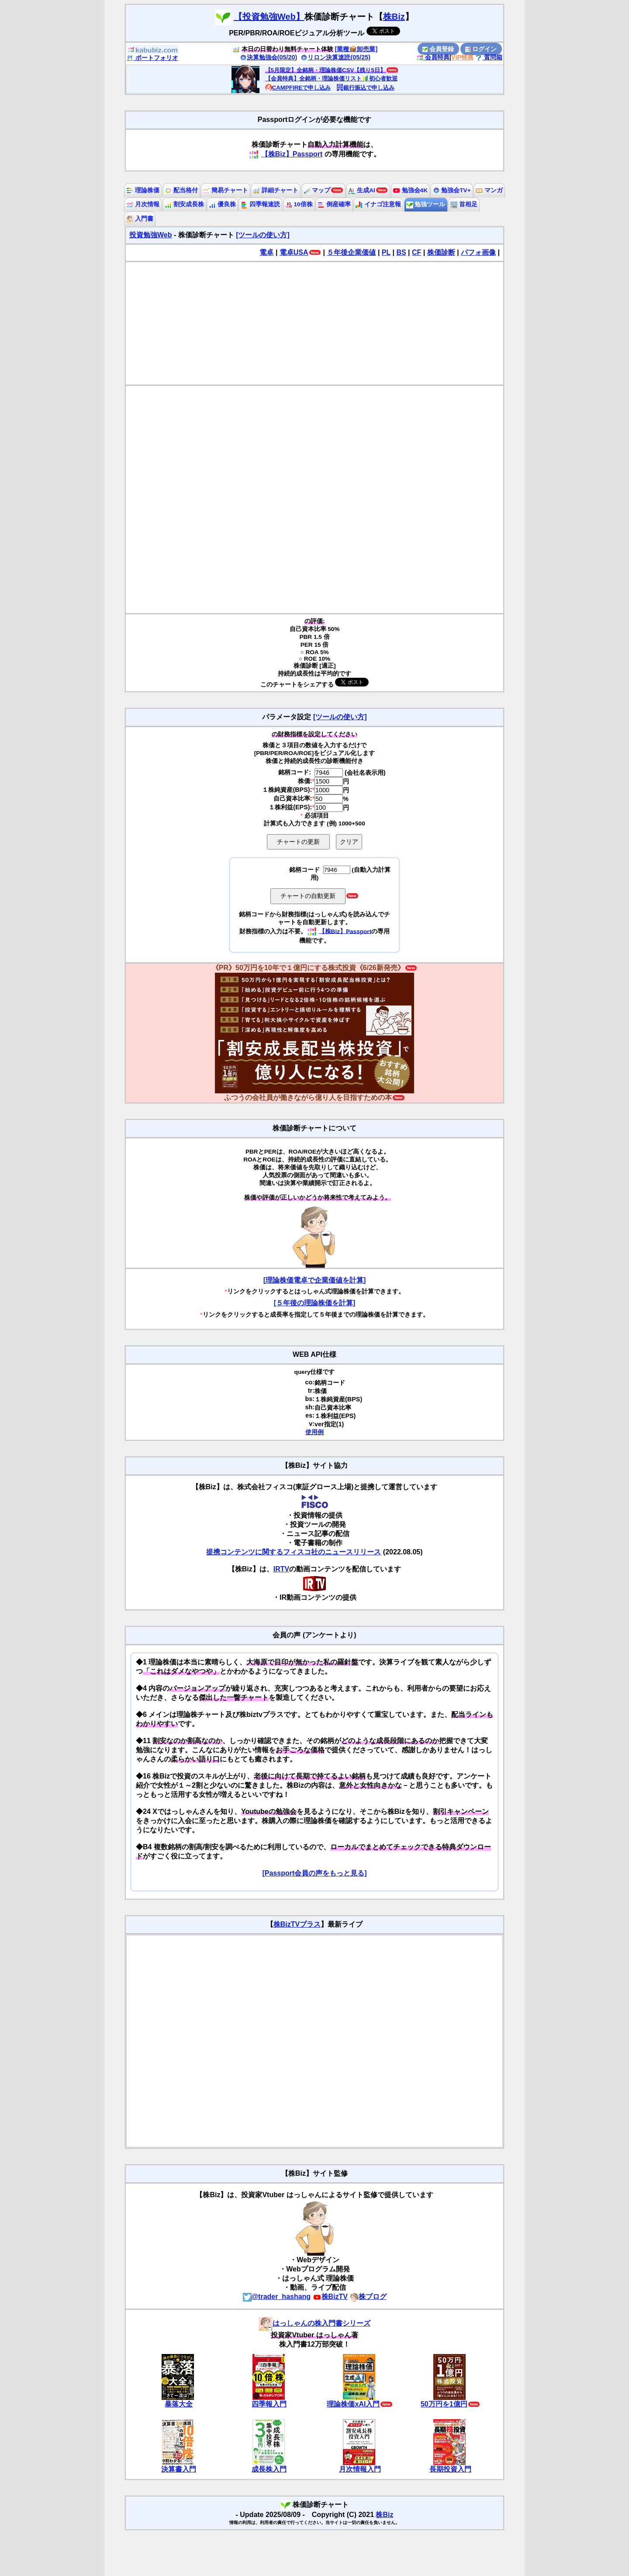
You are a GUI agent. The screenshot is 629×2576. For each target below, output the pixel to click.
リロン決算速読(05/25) (335, 57)
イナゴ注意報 (378, 204)
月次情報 (142, 204)
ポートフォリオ (152, 57)
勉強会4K (410, 190)
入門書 (139, 218)
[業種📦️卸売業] (356, 48)
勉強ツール (426, 204)
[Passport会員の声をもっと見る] (314, 1873)
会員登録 (438, 48)
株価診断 (441, 252)
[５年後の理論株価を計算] (315, 1303)
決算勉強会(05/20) (268, 57)
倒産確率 (334, 204)
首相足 (463, 204)
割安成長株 (184, 204)
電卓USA (294, 252)
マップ (317, 190)
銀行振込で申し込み (365, 87)
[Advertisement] (314, 323)
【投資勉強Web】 (269, 16)
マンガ (489, 190)
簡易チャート (225, 190)
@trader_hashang (277, 2296)
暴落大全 (179, 2404)
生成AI (361, 190)
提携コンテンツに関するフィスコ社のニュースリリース (293, 1552)
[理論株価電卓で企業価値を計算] (314, 1280)
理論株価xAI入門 (353, 2404)
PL (386, 252)
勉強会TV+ (452, 190)
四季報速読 (260, 204)
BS (401, 252)
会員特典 (432, 57)
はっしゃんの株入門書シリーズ (314, 2323)
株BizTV (330, 2296)
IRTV (281, 1569)
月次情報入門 (360, 2469)
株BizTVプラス (297, 1924)
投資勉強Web (150, 235)
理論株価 (142, 190)
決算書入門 (178, 2469)
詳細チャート (275, 190)
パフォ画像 (478, 252)
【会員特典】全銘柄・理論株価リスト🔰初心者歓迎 (331, 78)
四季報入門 (269, 2404)
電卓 (266, 252)
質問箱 (488, 57)
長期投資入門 (450, 2469)
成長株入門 (269, 2469)
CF (416, 252)
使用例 (314, 1432)
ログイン (481, 48)
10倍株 (299, 204)
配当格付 (181, 190)
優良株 (222, 204)
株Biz (394, 16)
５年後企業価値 (351, 252)
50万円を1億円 (444, 2404)
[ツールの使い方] (263, 235)
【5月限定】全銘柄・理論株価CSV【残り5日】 (325, 70)
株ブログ (368, 2296)
